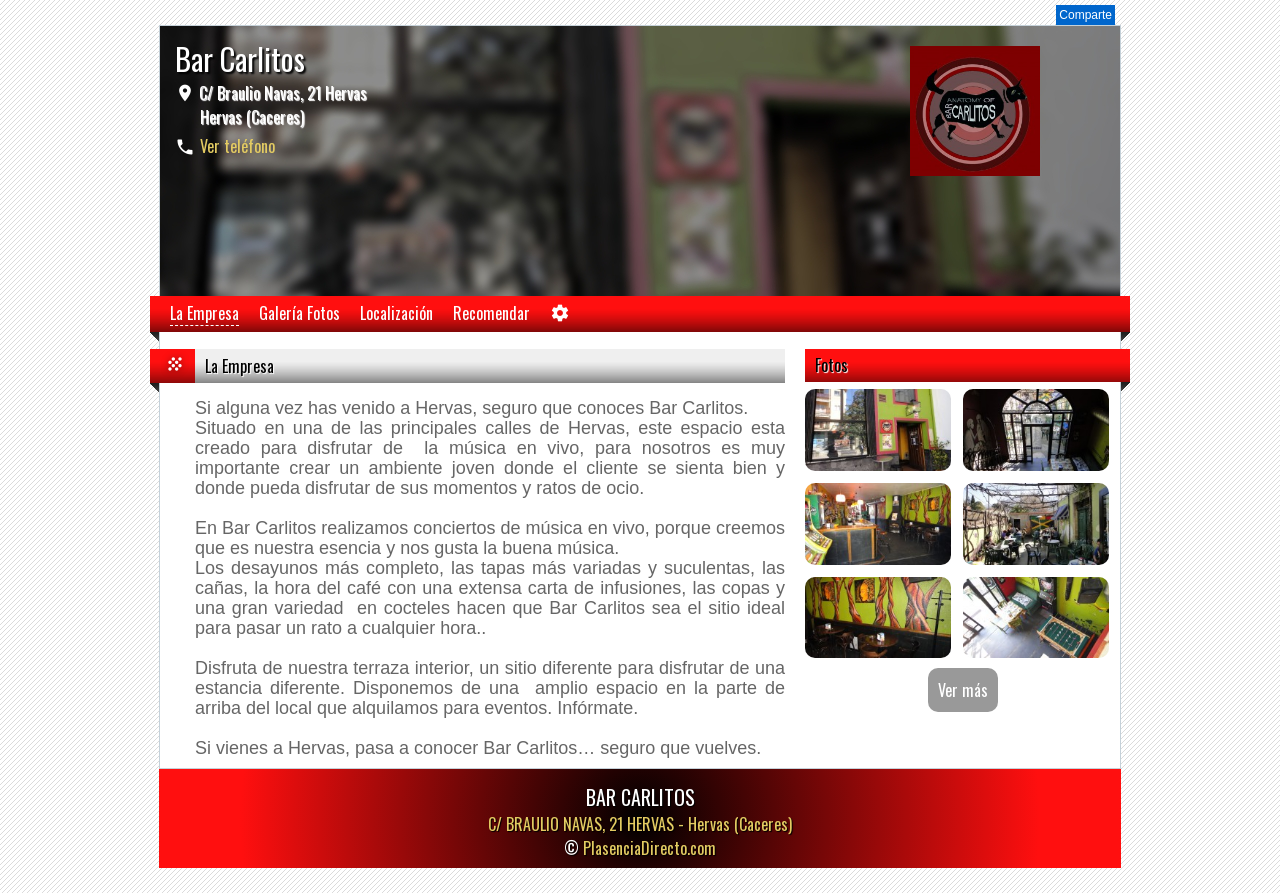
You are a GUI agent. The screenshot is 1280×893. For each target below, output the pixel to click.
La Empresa (204, 313)
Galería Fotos (299, 313)
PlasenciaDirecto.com (649, 848)
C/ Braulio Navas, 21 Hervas (281, 105)
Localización (396, 313)
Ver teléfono (237, 146)
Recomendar (491, 313)
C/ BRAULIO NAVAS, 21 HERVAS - (640, 824)
